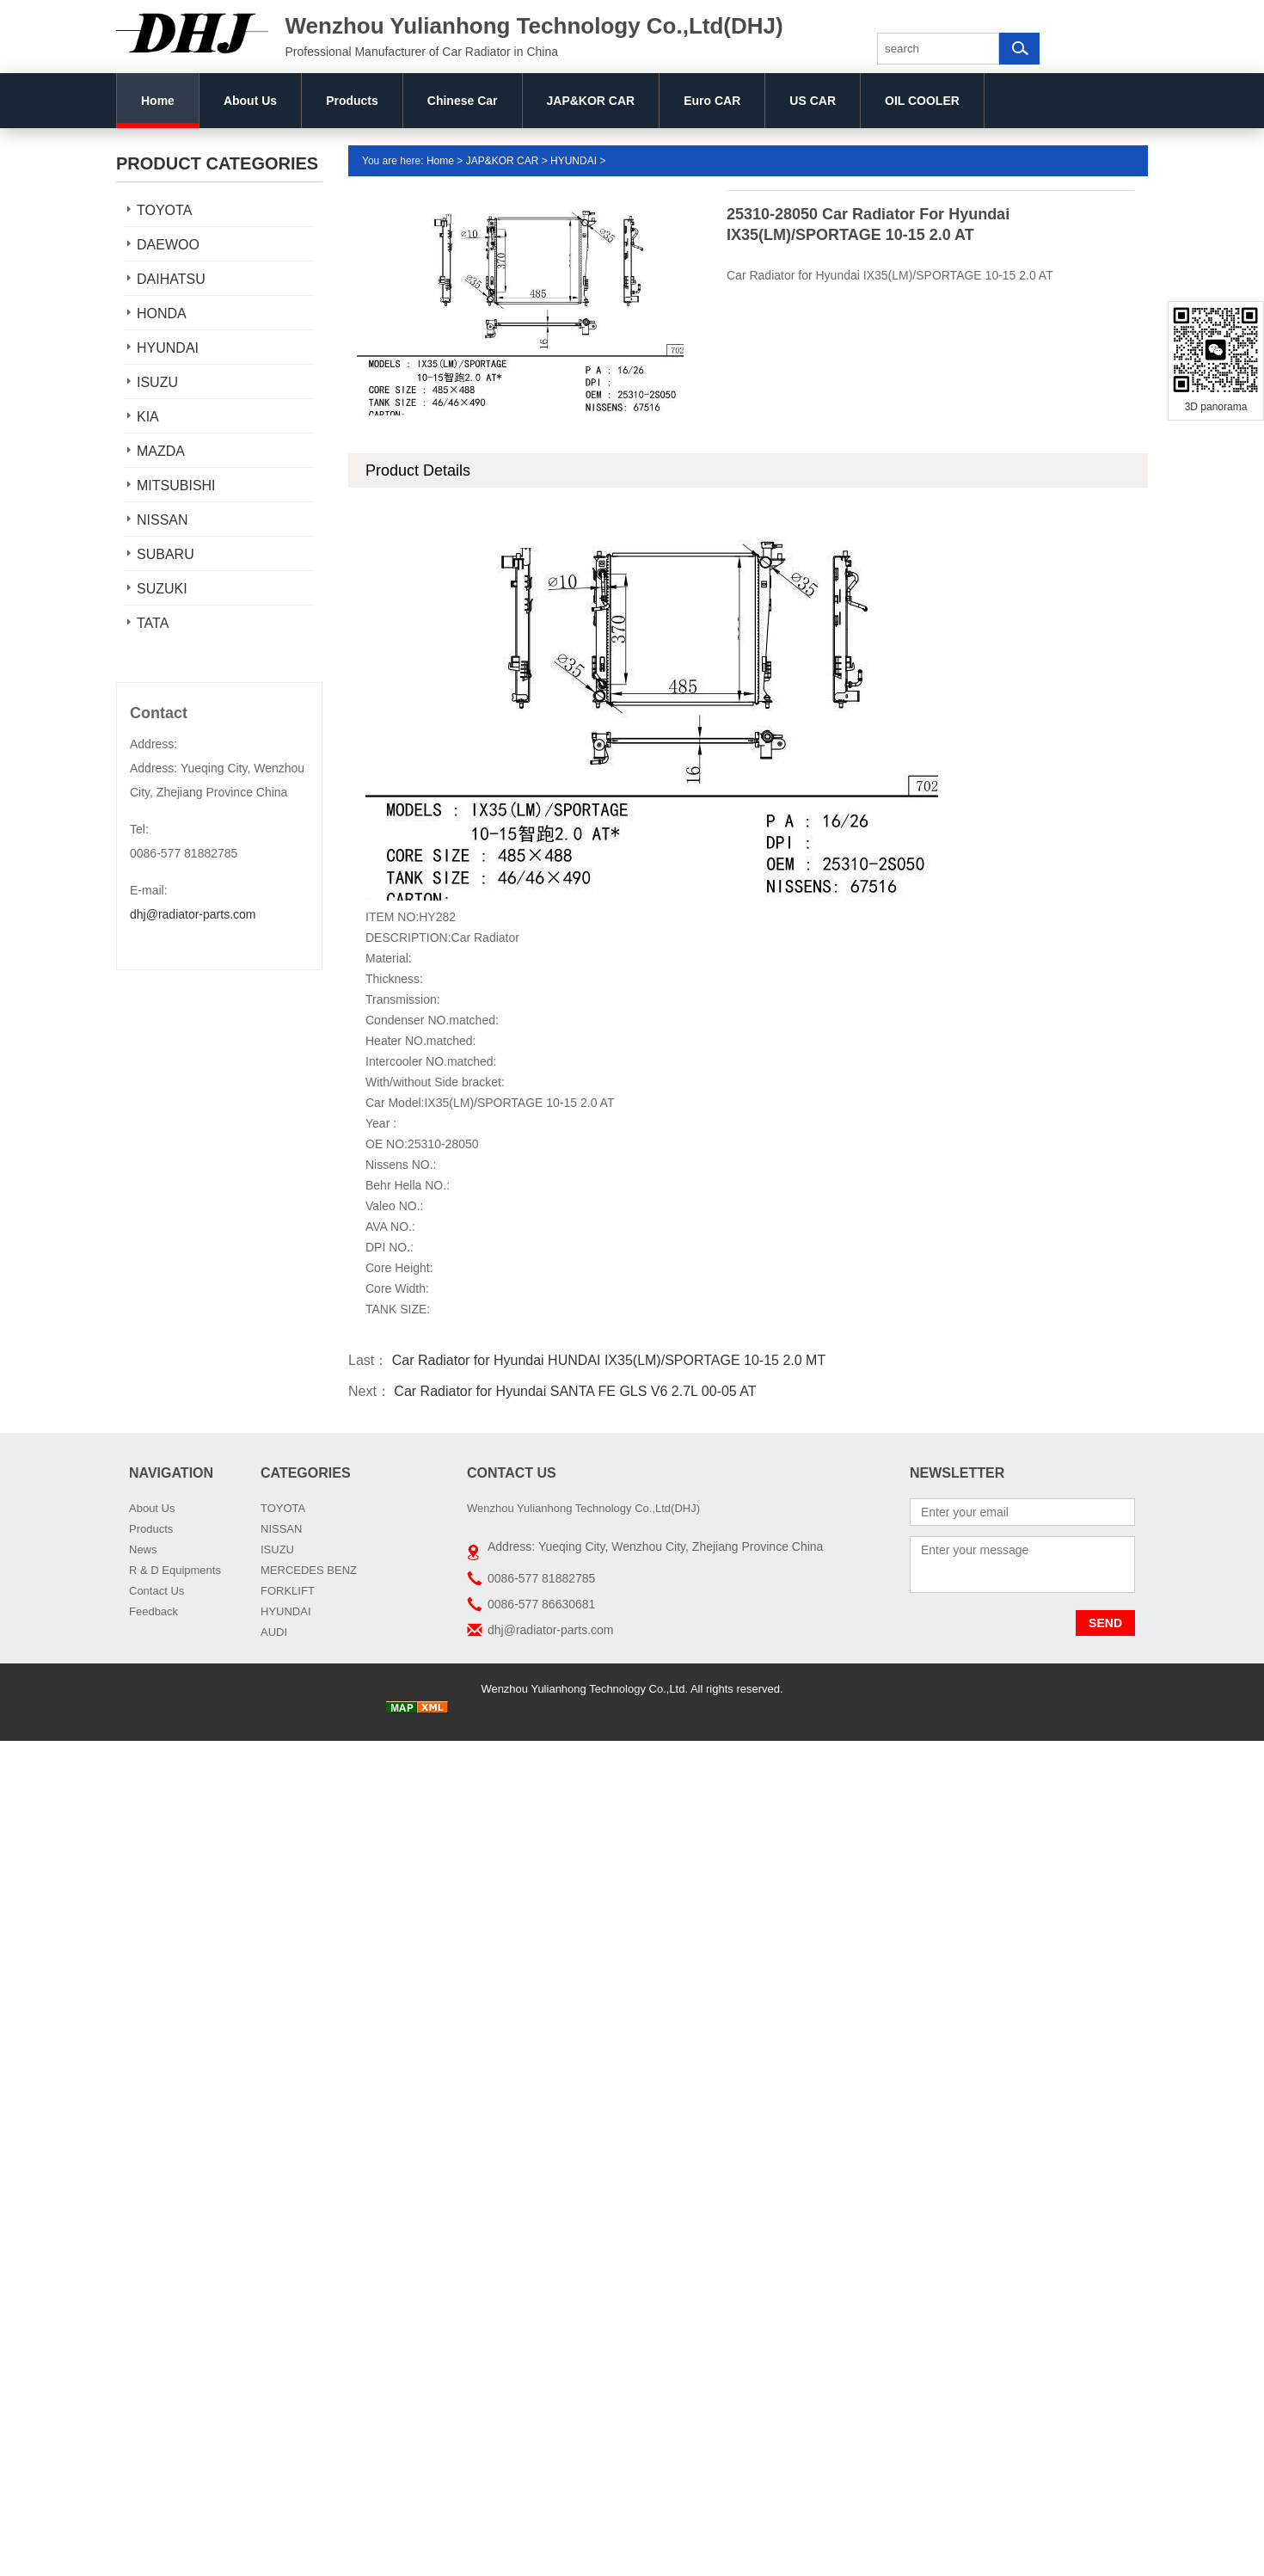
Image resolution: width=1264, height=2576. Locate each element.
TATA (153, 623)
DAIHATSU (171, 279)
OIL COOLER (922, 101)
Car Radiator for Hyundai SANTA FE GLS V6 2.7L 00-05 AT (573, 1391)
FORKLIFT (288, 1590)
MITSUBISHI (176, 485)
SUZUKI (162, 588)
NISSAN (162, 520)
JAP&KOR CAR (591, 101)
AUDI (274, 1632)
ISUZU (157, 382)
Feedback (153, 1611)
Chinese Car (462, 101)
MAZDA (161, 451)
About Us (250, 101)
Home (158, 101)
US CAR (812, 101)
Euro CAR (712, 101)
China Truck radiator (501, 1709)
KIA (148, 416)
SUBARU (165, 554)
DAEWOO (168, 244)
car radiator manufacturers (720, 1709)
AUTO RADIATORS (604, 1709)
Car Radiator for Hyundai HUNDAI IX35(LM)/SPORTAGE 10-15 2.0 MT (606, 1360)
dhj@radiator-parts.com (193, 914)
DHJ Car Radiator (833, 1709)
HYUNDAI (168, 348)
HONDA (162, 313)
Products (352, 101)
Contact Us (156, 1590)
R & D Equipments (175, 1570)
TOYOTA (164, 210)
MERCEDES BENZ (309, 1570)
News (143, 1549)
